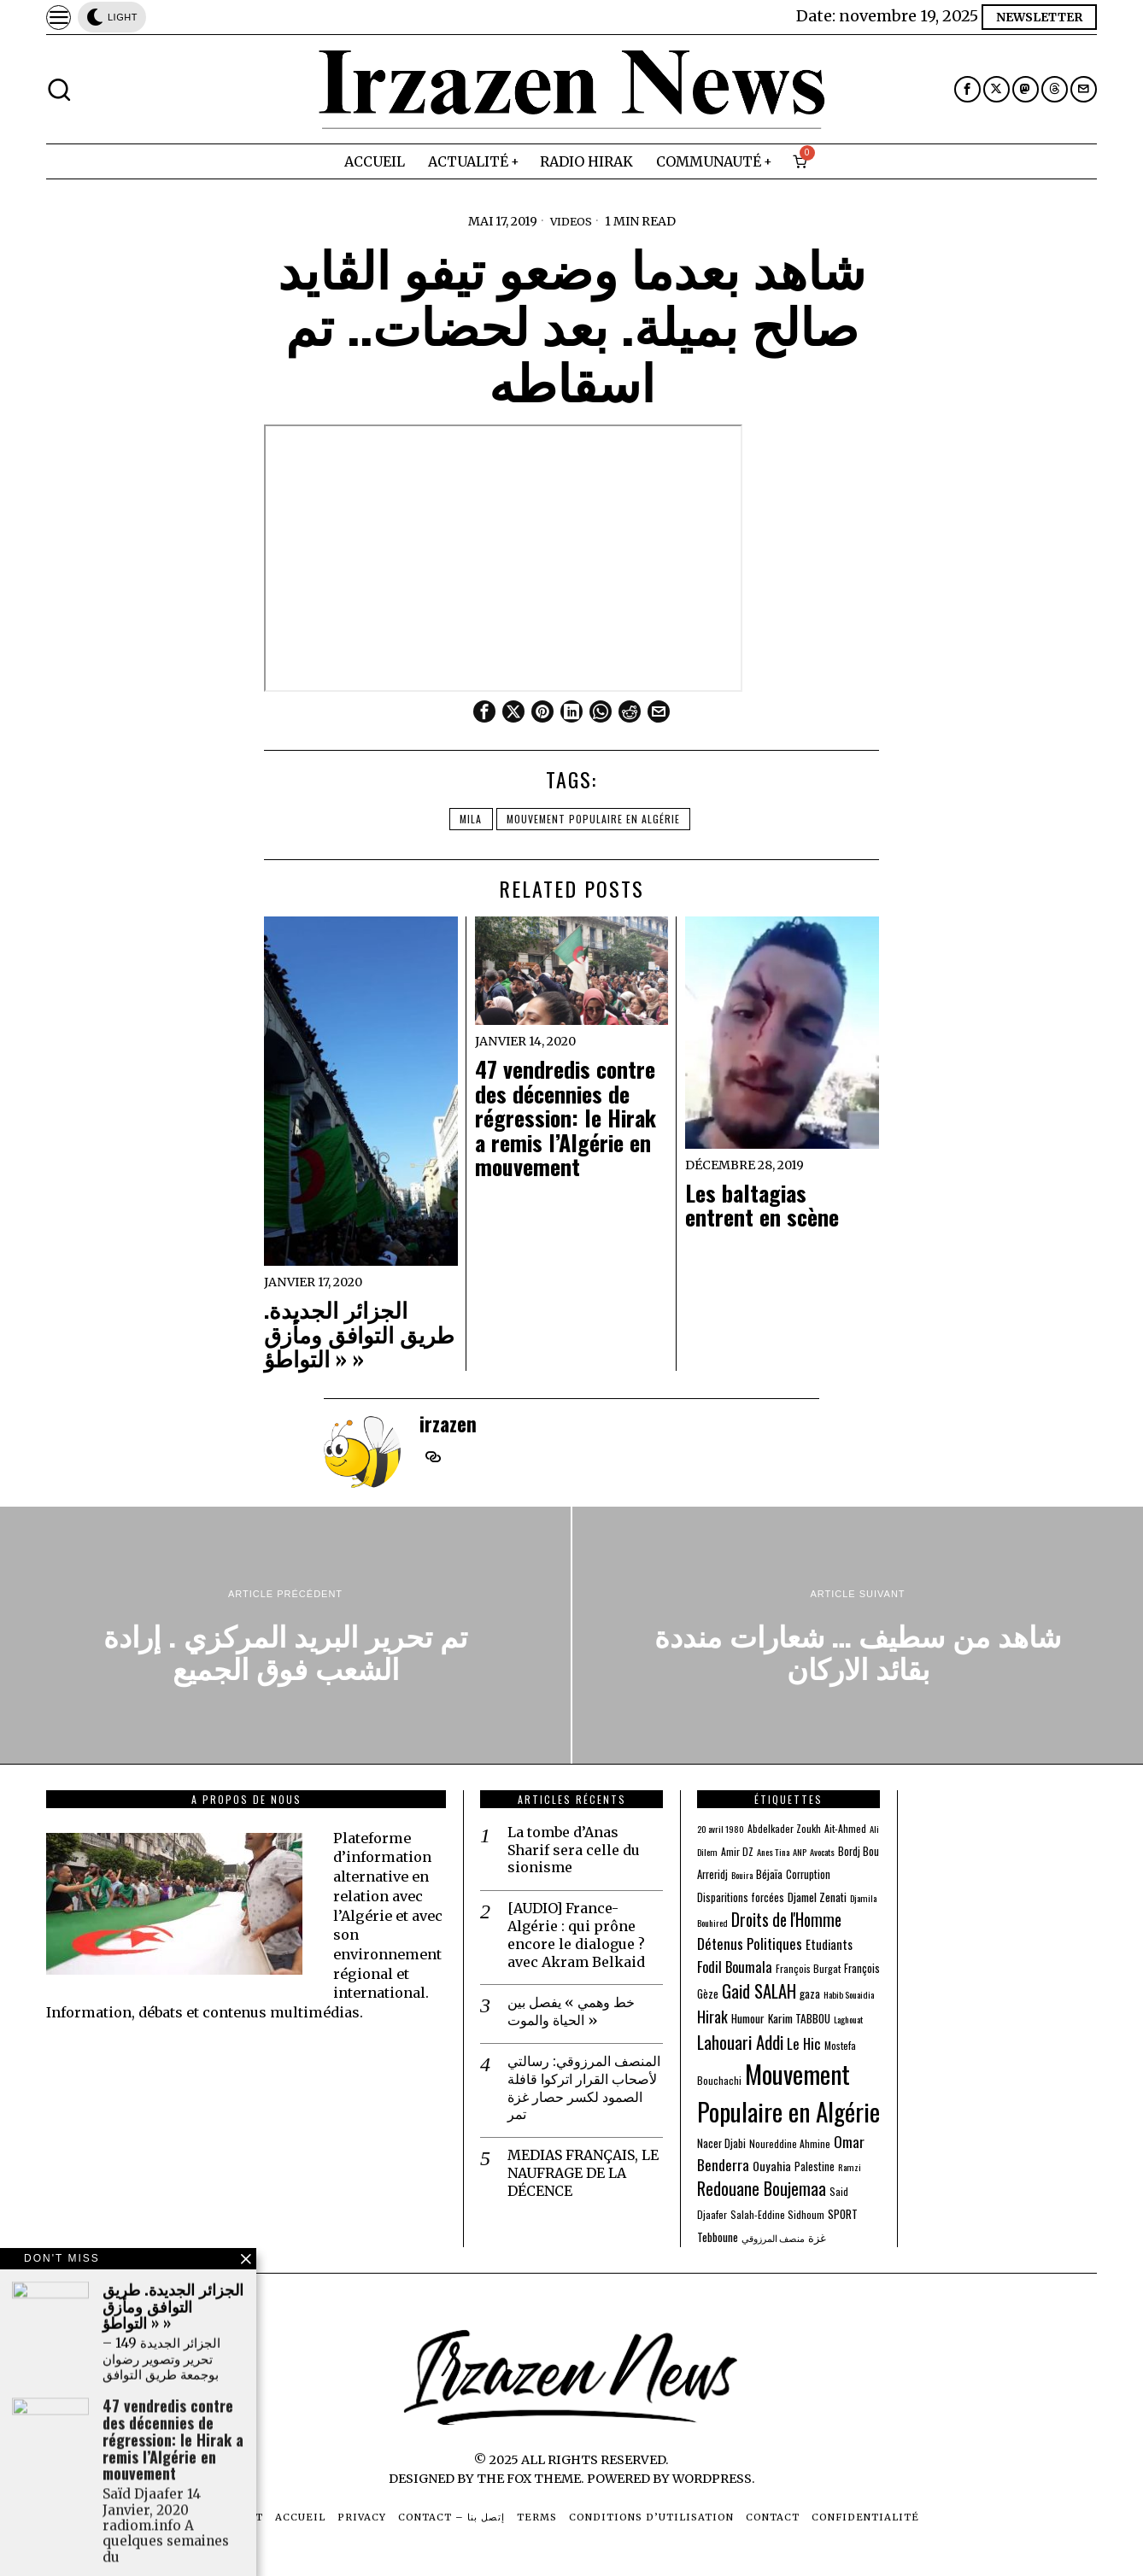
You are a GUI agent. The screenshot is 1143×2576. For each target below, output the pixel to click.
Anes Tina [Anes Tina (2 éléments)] (773, 1852)
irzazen (448, 1423)
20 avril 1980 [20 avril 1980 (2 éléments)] (720, 1828)
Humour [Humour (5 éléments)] (748, 2018)
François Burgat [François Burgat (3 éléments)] (808, 1968)
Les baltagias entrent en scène (762, 1205)
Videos (571, 221)
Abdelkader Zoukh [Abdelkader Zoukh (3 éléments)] (784, 1828)
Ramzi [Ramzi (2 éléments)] (849, 2167)
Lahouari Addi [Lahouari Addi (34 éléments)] (740, 2042)
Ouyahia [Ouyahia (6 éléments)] (772, 2166)
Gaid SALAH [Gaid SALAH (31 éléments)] (759, 1991)
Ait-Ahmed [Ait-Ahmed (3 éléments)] (845, 1828)
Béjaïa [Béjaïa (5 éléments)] (769, 1873)
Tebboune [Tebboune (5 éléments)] (717, 2236)
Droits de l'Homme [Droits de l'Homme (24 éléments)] (786, 1919)
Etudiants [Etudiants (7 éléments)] (829, 1944)
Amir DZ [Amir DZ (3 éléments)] (737, 1851)
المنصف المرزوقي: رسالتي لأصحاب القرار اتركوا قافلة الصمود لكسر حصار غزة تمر (583, 2087)
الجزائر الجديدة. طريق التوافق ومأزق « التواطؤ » (359, 1334)
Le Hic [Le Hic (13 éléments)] (804, 2043)
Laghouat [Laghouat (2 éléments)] (848, 2019)
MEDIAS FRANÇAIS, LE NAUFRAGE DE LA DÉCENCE (583, 2172)
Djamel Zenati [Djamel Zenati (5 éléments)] (817, 1897)
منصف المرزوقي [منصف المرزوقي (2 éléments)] (773, 2238)
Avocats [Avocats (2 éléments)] (822, 1852)
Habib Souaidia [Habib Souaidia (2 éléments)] (849, 1994)
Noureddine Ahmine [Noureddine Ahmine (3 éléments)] (789, 2143)
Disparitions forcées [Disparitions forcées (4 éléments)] (740, 1897)
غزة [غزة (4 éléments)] (817, 2237)
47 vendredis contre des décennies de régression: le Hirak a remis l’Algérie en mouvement (565, 1118)
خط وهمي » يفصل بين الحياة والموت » (571, 2011)
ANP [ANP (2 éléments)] (799, 1852)
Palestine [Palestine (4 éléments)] (814, 2166)
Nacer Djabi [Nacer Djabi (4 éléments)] (721, 2143)
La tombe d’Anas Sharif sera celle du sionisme (573, 1850)
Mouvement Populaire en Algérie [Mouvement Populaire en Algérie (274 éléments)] (788, 2092)
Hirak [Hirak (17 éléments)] (712, 2016)
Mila (469, 818)
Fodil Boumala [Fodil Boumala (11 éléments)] (734, 1966)
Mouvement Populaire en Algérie (596, 818)
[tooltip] (967, 89)
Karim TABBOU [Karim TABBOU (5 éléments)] (799, 2018)
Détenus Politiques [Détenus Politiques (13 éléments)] (749, 1943)
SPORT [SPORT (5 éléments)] (843, 2213)
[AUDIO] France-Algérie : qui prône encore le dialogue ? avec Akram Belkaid (576, 1935)
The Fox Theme (529, 2478)
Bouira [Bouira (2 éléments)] (742, 1875)
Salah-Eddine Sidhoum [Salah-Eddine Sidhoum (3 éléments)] (777, 2214)
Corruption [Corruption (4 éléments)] (808, 1874)
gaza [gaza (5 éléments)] (810, 1993)
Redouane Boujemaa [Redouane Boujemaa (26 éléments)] (761, 2188)
